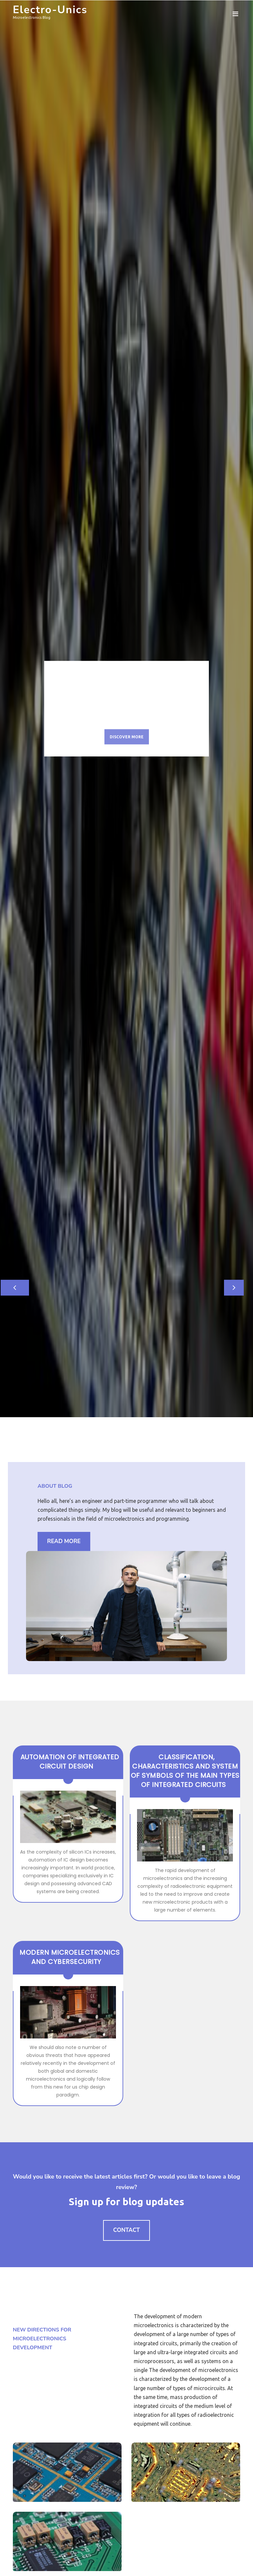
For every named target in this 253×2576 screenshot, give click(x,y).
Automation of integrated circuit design (69, 1761)
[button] (19, 1288)
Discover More (127, 739)
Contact (126, 2230)
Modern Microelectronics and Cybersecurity (69, 1957)
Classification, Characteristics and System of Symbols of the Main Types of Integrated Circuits (185, 1770)
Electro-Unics (50, 10)
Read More (64, 1541)
